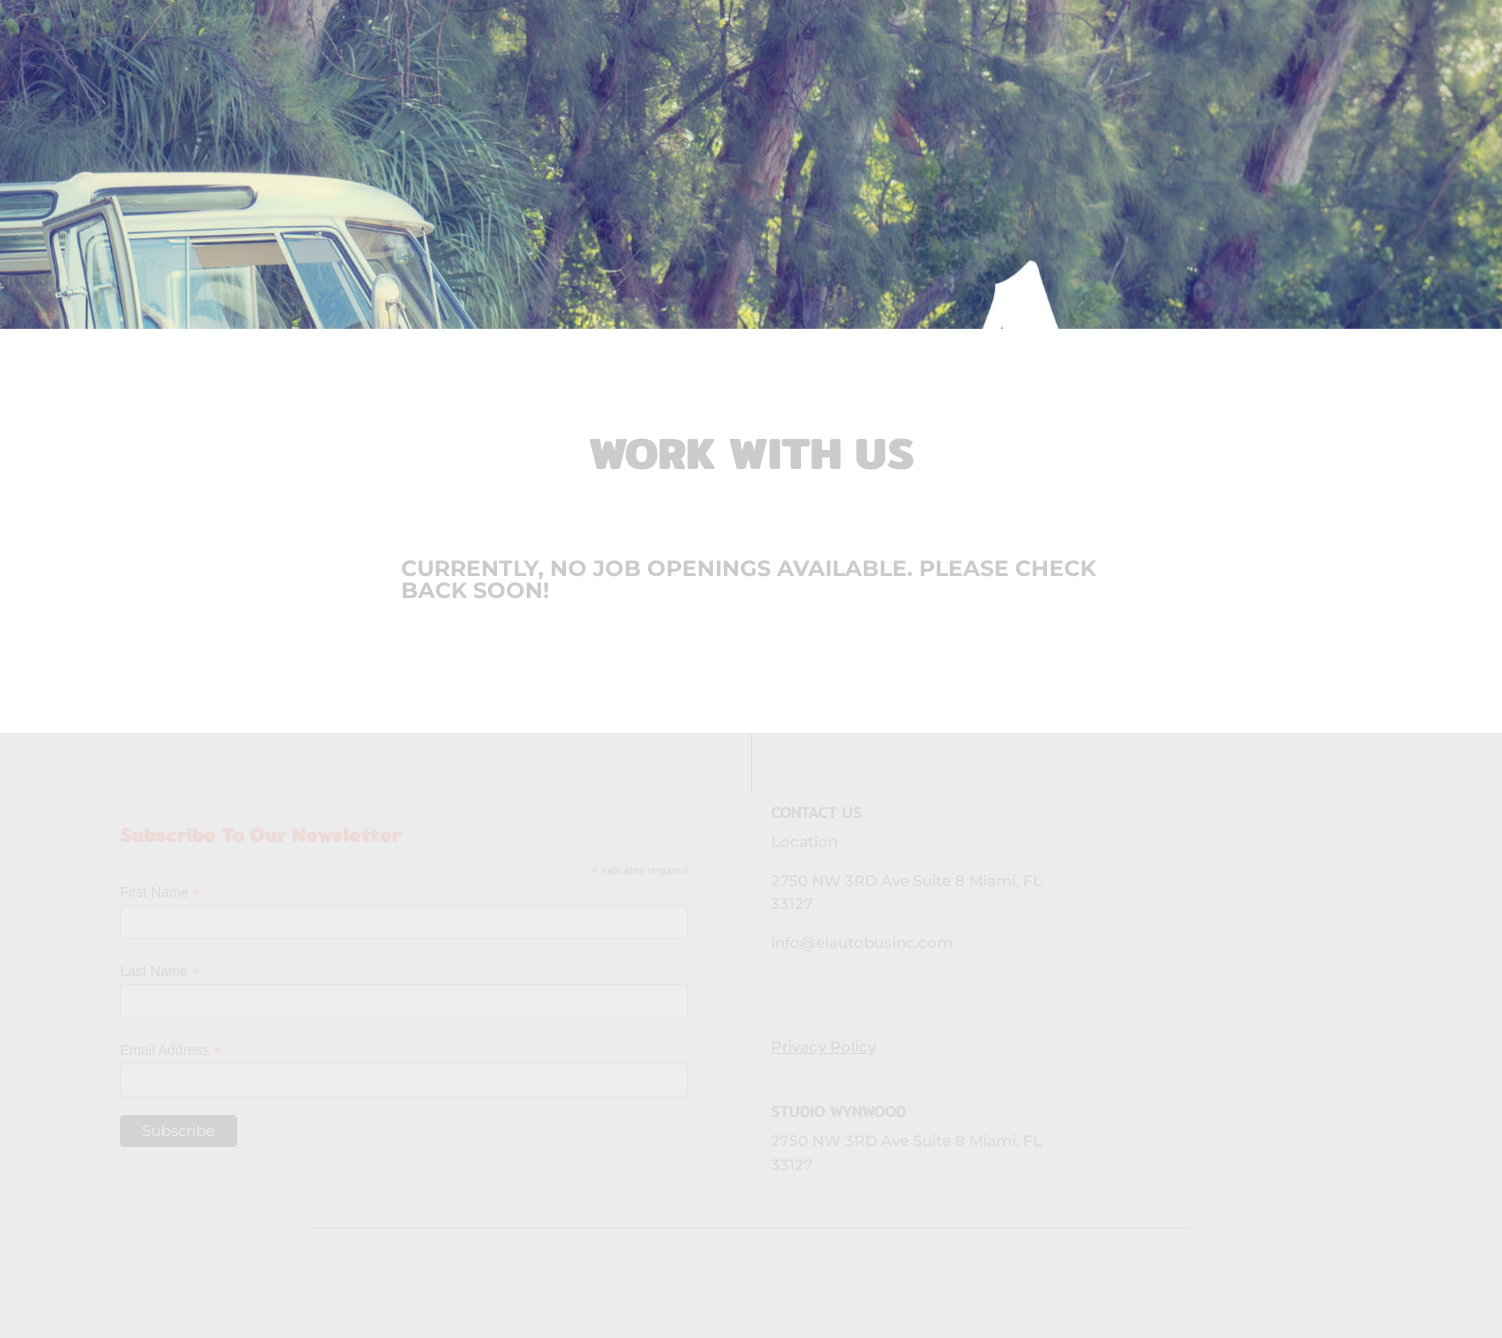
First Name (160, 892)
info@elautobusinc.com (862, 942)
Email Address (171, 1050)
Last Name (160, 971)
